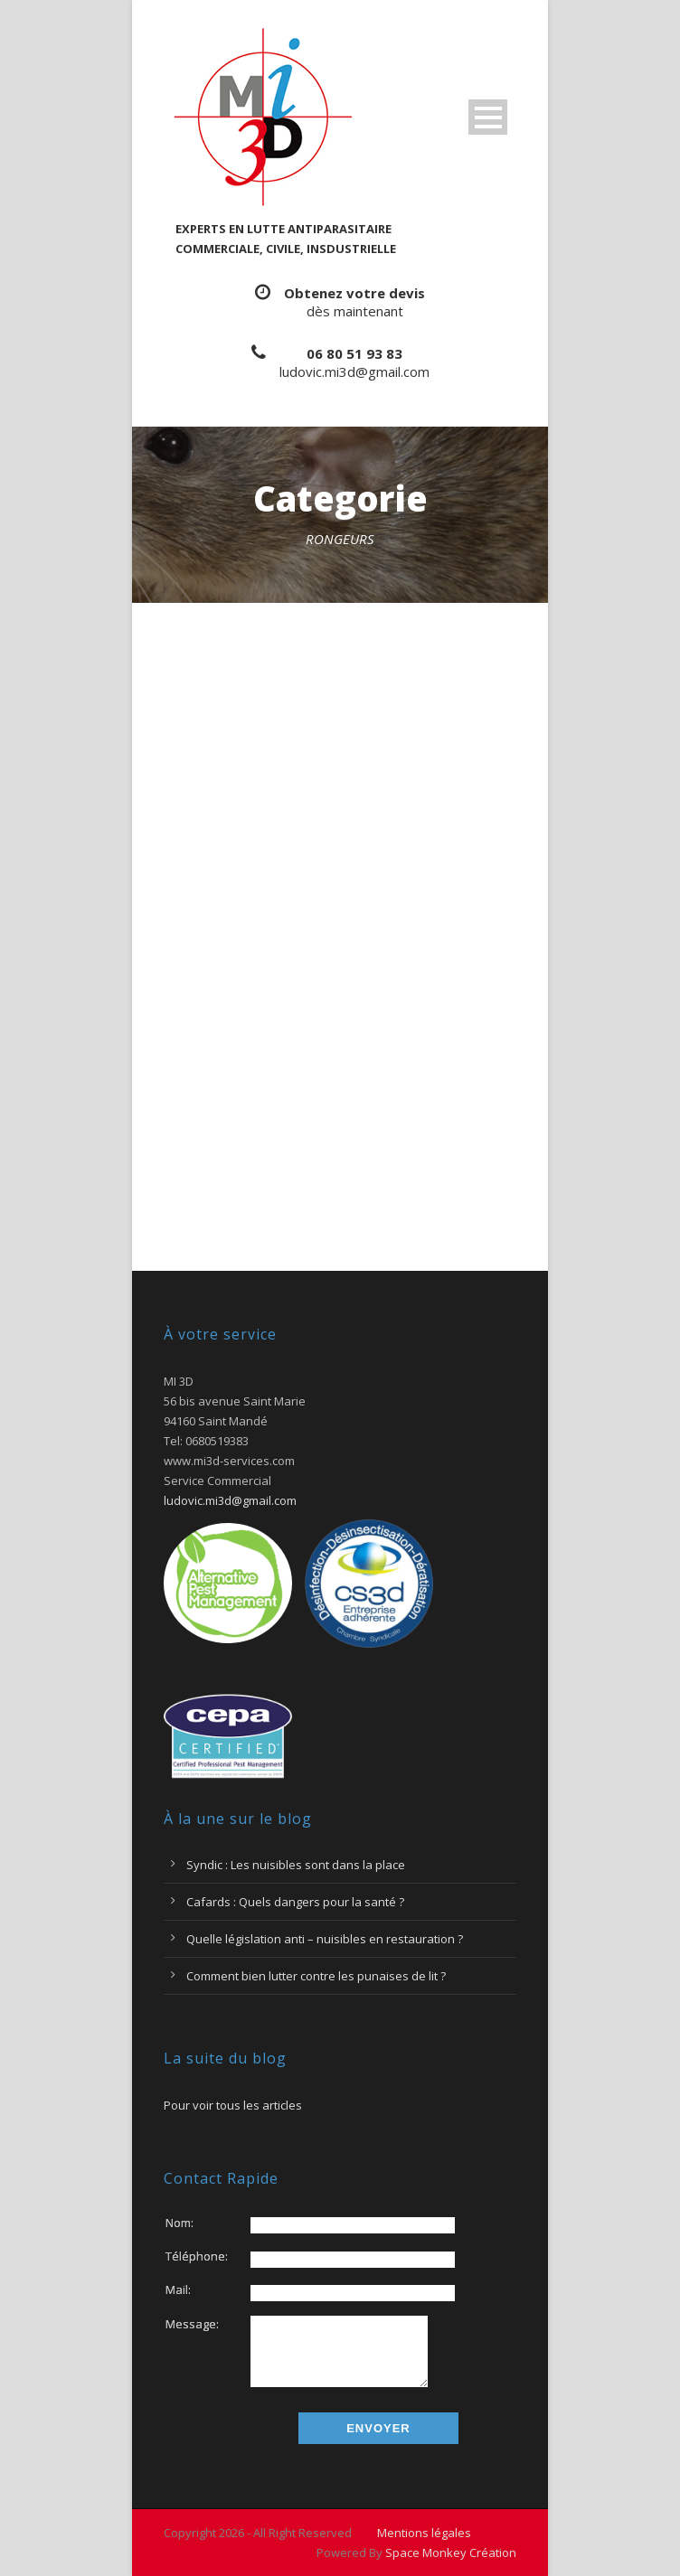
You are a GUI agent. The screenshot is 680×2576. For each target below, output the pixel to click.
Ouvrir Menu (487, 117)
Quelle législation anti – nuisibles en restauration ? (324, 1939)
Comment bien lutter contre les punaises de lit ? (316, 1976)
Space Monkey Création (450, 2552)
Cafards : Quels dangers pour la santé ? (295, 1902)
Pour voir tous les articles (233, 2105)
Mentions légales (424, 2532)
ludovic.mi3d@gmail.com (354, 371)
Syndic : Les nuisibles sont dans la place (295, 1865)
